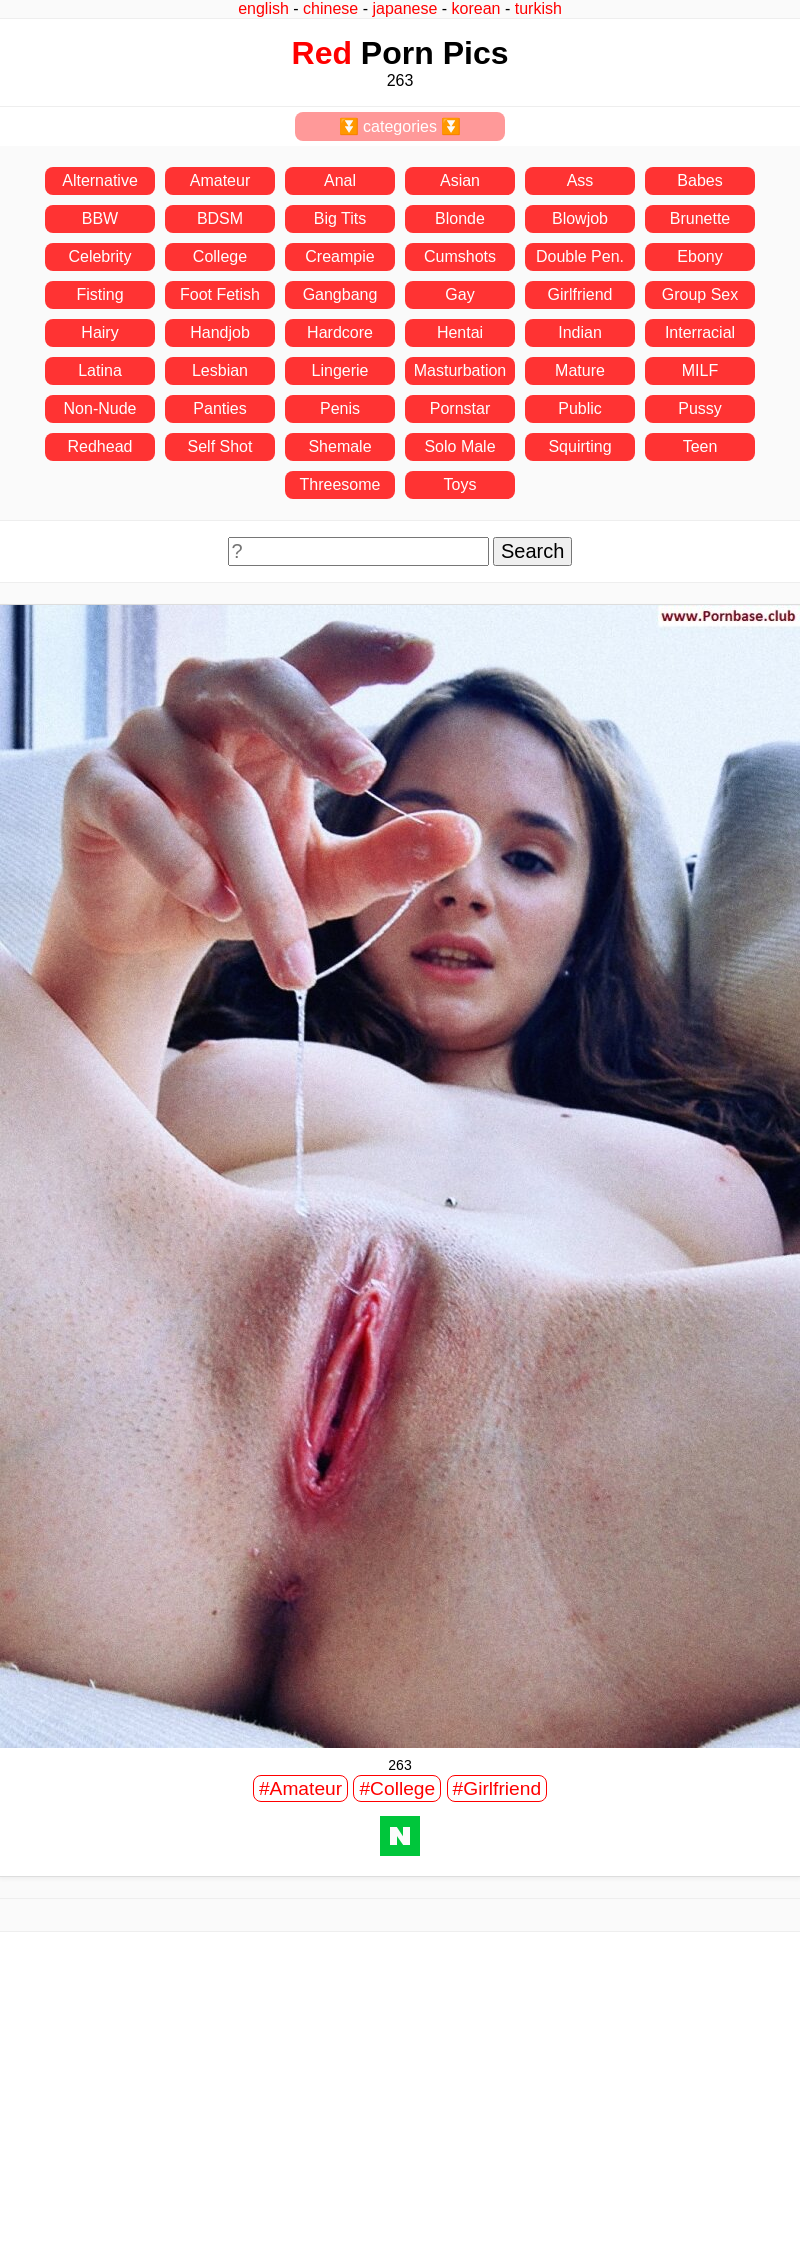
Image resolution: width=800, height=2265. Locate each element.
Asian (460, 180)
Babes (699, 180)
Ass (580, 180)
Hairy (99, 332)
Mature (580, 370)
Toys (460, 484)
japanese (404, 8)
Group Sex (700, 294)
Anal (340, 180)
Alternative (100, 180)
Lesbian (220, 370)
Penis (340, 408)
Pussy (700, 408)
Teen (700, 446)
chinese (330, 8)
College (220, 256)
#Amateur (300, 1788)
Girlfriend (580, 294)
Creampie (339, 256)
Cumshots (460, 256)
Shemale (339, 446)
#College (397, 1788)
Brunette (700, 218)
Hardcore (340, 332)
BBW (100, 218)
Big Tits (340, 218)
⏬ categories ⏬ (400, 126)
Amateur (220, 180)
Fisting (99, 294)
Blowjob (580, 218)
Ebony (699, 256)
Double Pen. (580, 256)
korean (476, 8)
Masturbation (460, 370)
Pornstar (460, 408)
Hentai (460, 332)
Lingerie (340, 370)
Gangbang (340, 294)
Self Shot (220, 446)
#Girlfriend (497, 1788)
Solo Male (459, 446)
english (263, 8)
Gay (459, 294)
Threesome (340, 484)
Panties (219, 408)
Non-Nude (100, 408)
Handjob (220, 332)
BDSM (220, 218)
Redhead (100, 446)
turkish (538, 8)
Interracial (700, 332)
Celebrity (99, 256)
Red (322, 53)
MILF (700, 370)
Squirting (579, 446)
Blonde (460, 218)
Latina (100, 370)
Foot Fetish (220, 294)
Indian (580, 332)
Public (580, 408)
